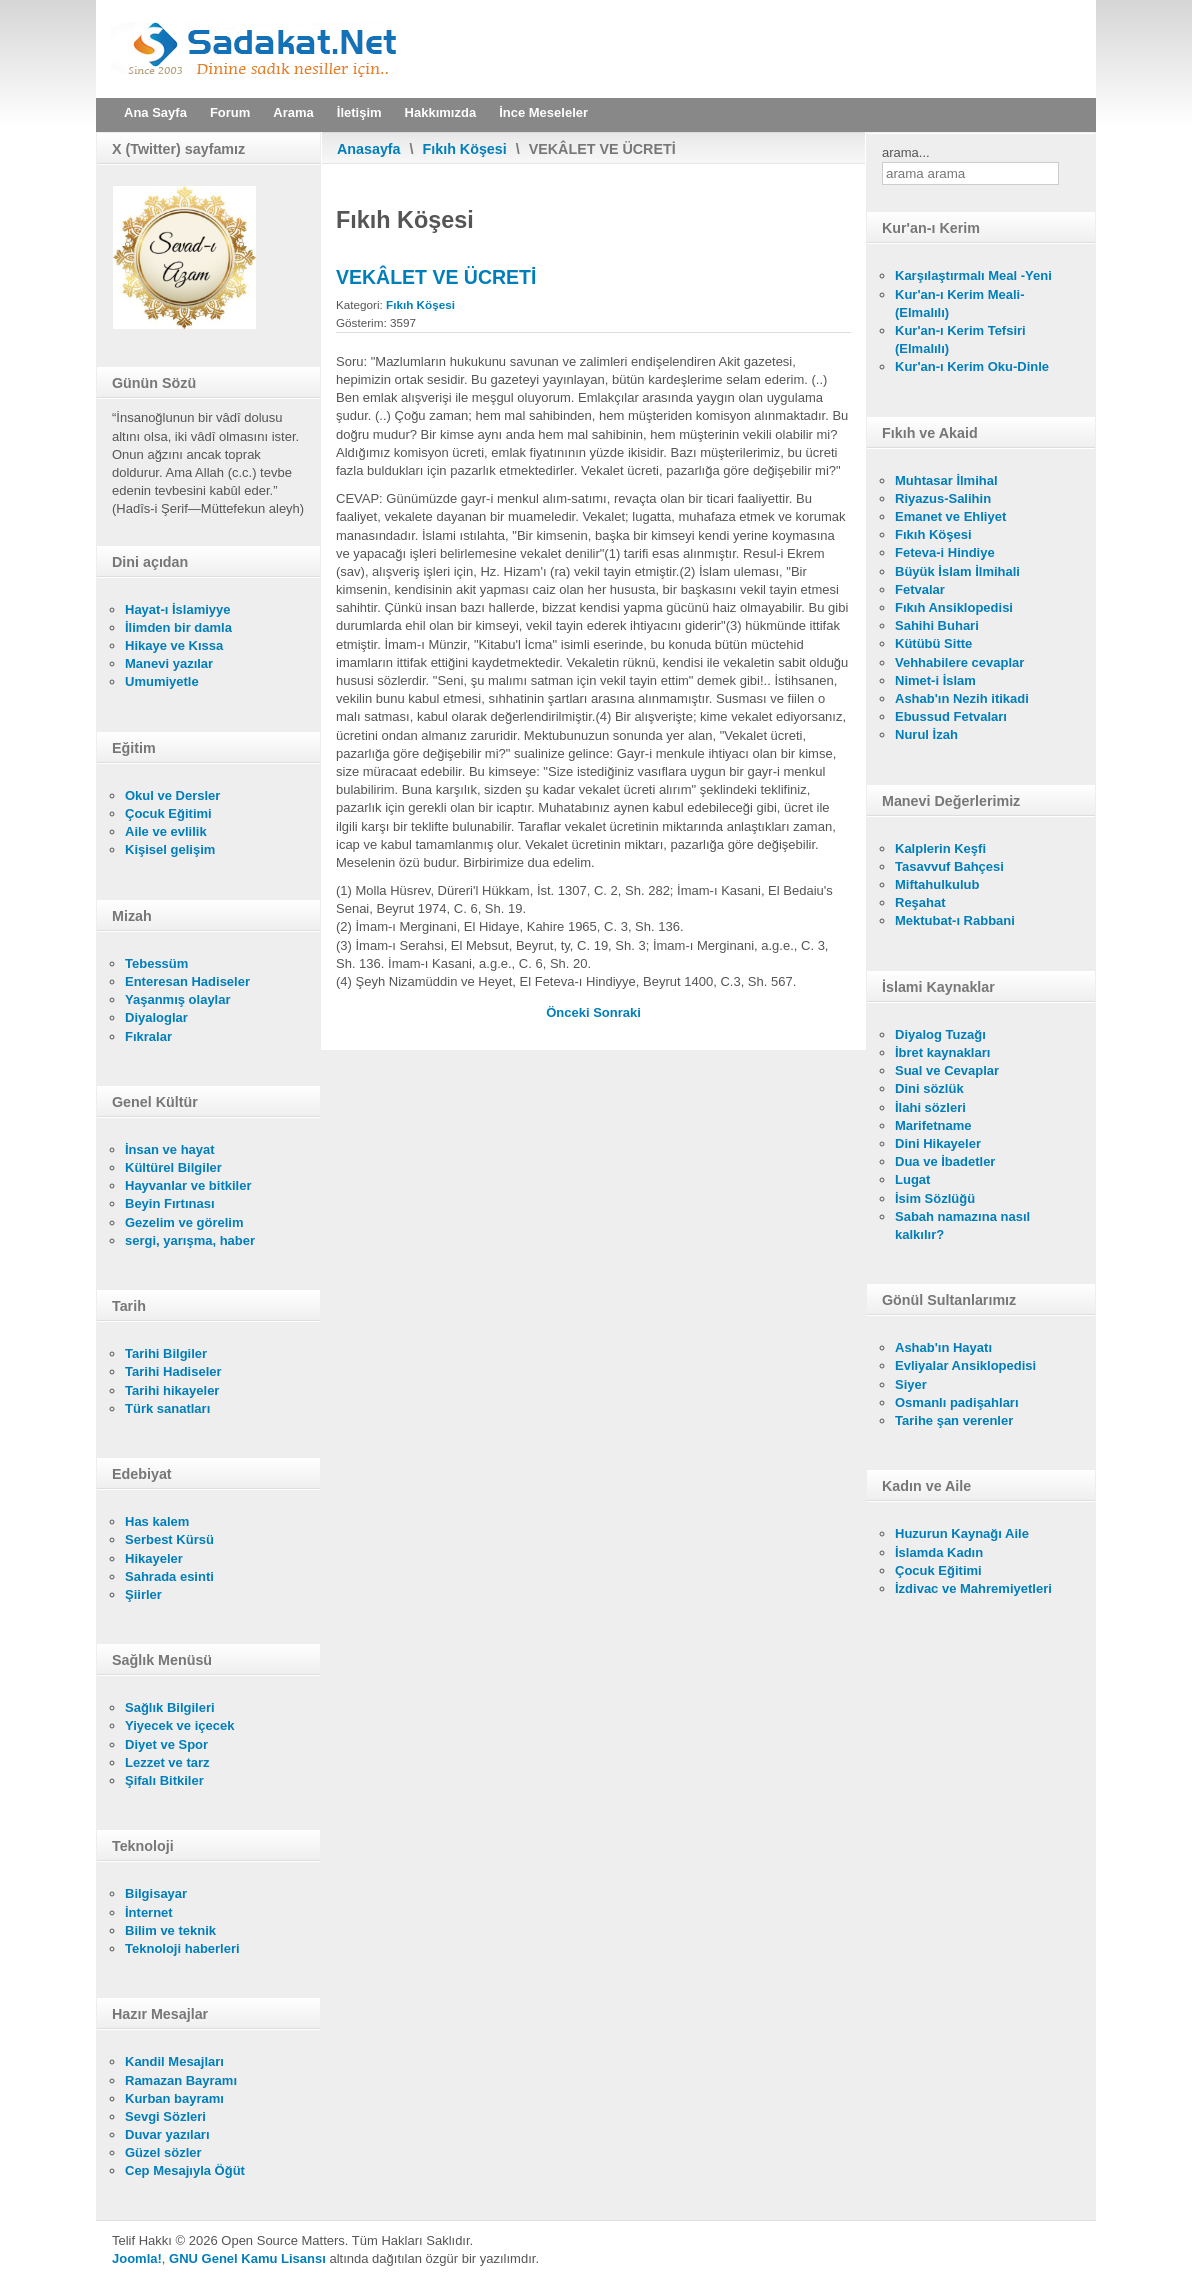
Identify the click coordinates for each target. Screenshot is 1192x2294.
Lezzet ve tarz (167, 1762)
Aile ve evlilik (166, 831)
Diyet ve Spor (166, 1744)
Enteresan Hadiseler (187, 981)
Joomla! (137, 2258)
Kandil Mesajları (174, 2061)
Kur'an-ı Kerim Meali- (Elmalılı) (960, 303)
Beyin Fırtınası (170, 1203)
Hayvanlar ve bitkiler (188, 1185)
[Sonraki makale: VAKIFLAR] (617, 1012)
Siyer (911, 1384)
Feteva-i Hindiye (945, 552)
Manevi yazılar (169, 663)
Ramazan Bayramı (181, 2080)
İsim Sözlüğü (935, 1198)
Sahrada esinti (169, 1576)
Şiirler (143, 1594)
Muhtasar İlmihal (946, 480)
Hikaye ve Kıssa (174, 645)
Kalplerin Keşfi (940, 848)
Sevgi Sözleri (165, 2116)
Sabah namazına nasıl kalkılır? (962, 1225)
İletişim (359, 112)
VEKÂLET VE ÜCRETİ (436, 277)
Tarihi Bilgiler (166, 1353)
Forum (230, 112)
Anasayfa (369, 149)
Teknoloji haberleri (182, 1948)
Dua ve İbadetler (945, 1161)
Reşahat (920, 902)
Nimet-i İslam (935, 680)
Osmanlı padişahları (957, 1402)
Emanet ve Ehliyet (950, 516)
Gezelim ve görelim (184, 1222)
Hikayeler (154, 1558)
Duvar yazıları (167, 2134)
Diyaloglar (156, 1017)
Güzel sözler (163, 2152)
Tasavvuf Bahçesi (949, 866)
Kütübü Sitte (933, 643)
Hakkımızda (441, 112)
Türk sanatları (167, 1408)
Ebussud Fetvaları (951, 716)
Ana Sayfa (155, 112)
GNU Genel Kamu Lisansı (247, 2258)
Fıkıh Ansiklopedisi (954, 607)
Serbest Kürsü (169, 1539)
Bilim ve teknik (170, 1930)
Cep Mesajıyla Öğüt (185, 2170)
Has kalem (157, 1521)
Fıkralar (148, 1036)
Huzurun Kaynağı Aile (962, 1533)
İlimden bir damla (178, 627)
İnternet (149, 1912)
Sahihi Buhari (937, 625)
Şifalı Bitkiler (164, 1780)
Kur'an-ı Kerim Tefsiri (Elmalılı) (960, 339)
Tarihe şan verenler (954, 1420)
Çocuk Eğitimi (168, 813)
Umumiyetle (162, 681)
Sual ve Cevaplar (947, 1070)
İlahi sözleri (930, 1107)
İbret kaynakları (942, 1052)
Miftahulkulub (937, 884)
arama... (906, 152)
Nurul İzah (926, 734)
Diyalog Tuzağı (940, 1034)
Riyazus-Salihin (943, 498)
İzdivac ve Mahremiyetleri (973, 1588)
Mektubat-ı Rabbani (955, 920)
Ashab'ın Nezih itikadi (962, 698)
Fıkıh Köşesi (465, 149)
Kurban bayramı (174, 2098)
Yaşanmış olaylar (178, 999)
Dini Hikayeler (938, 1143)
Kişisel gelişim (170, 849)
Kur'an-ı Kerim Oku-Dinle (972, 366)
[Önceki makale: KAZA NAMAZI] (569, 1012)
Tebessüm (156, 963)
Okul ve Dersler (172, 795)
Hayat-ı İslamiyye (178, 609)
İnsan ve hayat (170, 1149)
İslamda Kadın (939, 1552)
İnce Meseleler (543, 112)
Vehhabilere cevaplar (959, 662)
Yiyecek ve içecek (179, 1725)
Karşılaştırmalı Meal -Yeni (973, 275)
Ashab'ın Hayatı (943, 1347)
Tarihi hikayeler (172, 1390)
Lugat (912, 1179)
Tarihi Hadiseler (173, 1371)
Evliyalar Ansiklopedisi (965, 1365)
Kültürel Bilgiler (173, 1167)
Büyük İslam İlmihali (957, 571)
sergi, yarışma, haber (190, 1240)
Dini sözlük (929, 1088)
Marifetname (933, 1125)
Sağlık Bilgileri (170, 1707)
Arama (293, 112)
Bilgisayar (156, 1893)
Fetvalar (920, 589)
